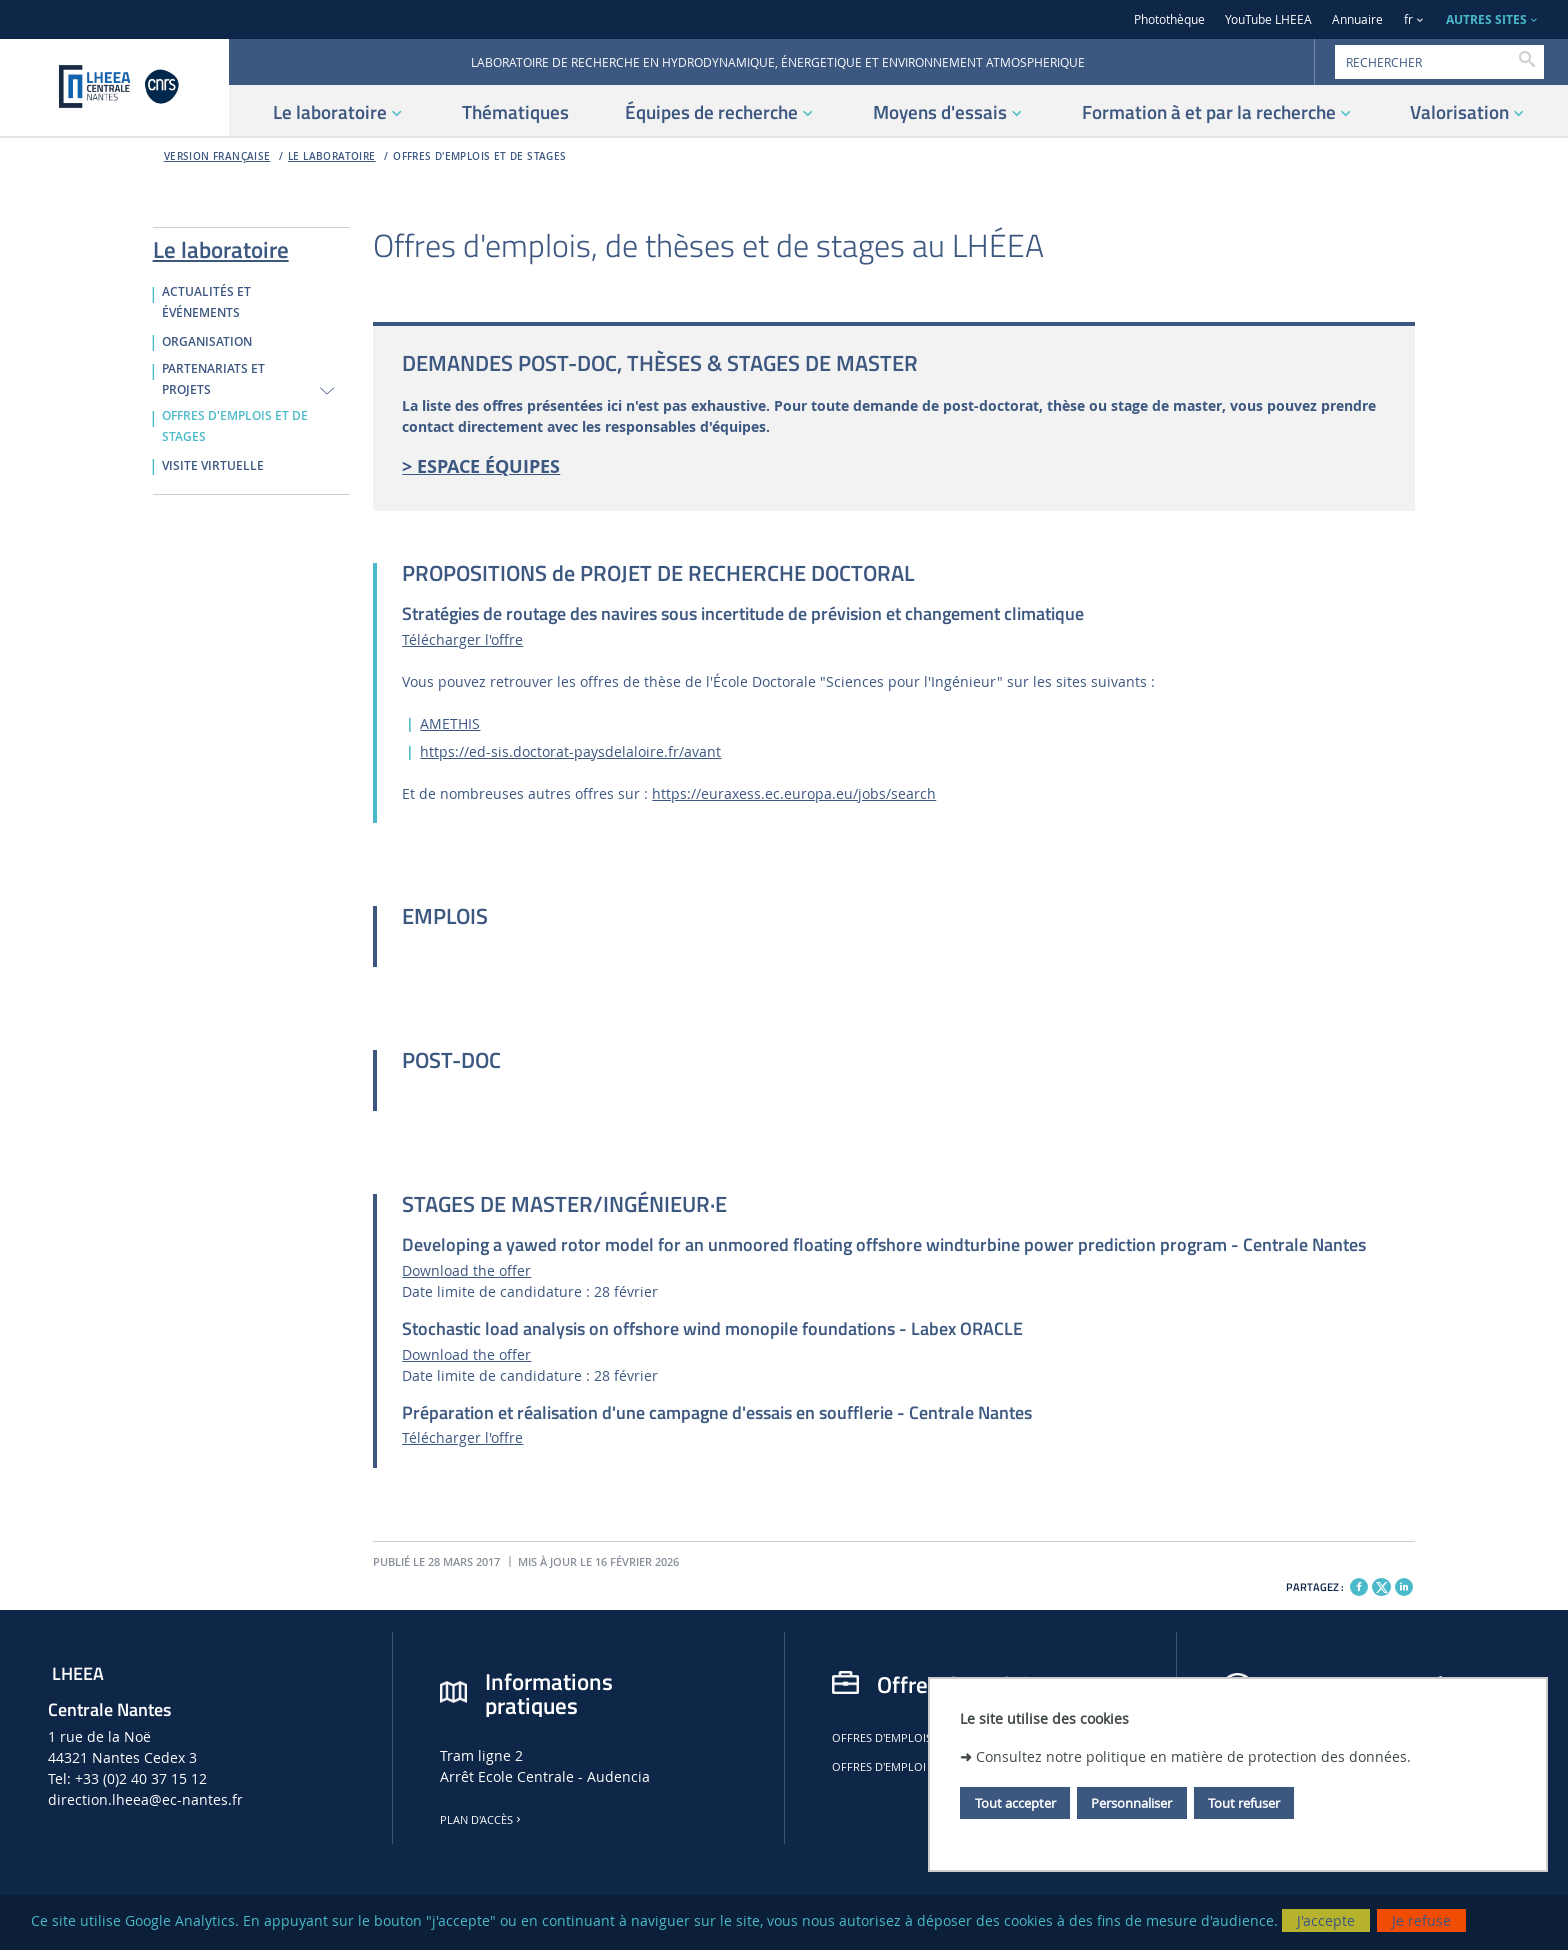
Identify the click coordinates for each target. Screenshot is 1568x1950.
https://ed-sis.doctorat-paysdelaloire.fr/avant (570, 751)
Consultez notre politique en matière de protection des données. (1193, 1756)
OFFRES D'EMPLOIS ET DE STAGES (479, 156)
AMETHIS (450, 723)
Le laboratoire (332, 156)
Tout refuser (1244, 1803)
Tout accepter (1015, 1803)
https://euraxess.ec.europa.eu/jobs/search (794, 793)
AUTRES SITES (1486, 19)
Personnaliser (1131, 1803)
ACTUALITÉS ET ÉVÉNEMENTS (206, 302)
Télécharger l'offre (462, 639)
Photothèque (1169, 19)
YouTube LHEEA (1268, 19)
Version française (217, 156)
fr (1408, 19)
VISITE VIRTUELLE (213, 466)
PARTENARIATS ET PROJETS (213, 379)
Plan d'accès (482, 1820)
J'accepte (1326, 1920)
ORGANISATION (207, 342)
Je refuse (1421, 1920)
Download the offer (466, 1270)
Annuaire (1357, 19)
